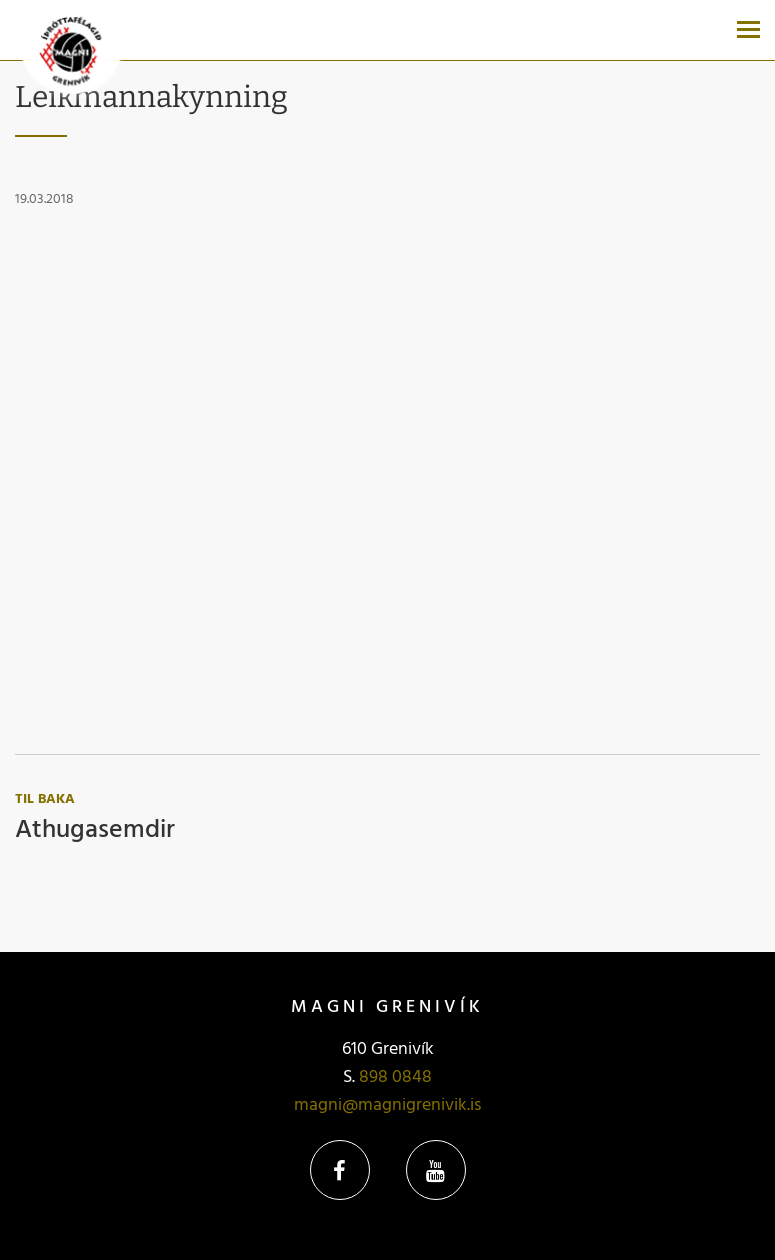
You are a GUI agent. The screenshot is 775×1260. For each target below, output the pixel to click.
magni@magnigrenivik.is (387, 1105)
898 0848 (395, 1077)
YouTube (436, 1170)
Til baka (45, 799)
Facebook (340, 1170)
